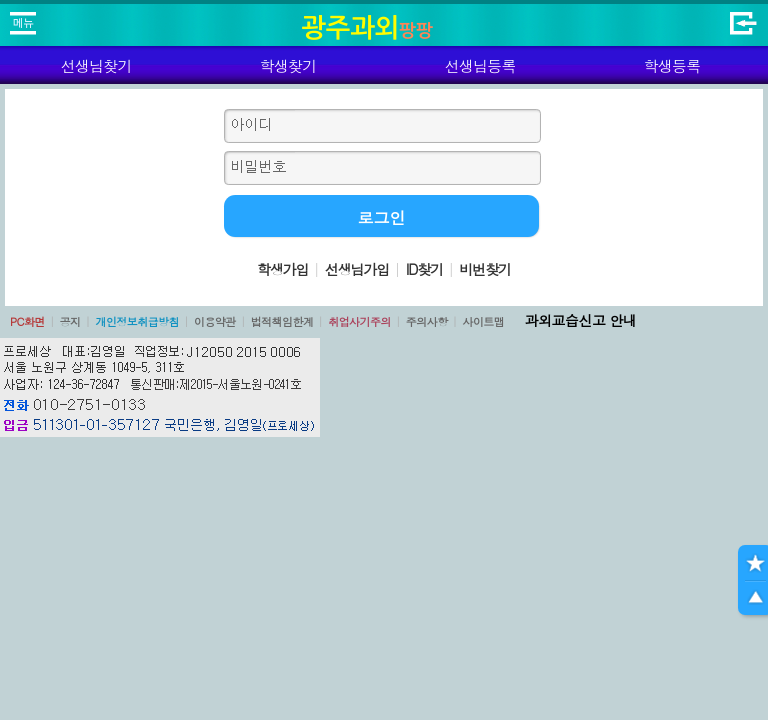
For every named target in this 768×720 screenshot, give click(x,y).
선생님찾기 (95, 65)
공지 (70, 321)
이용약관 (215, 321)
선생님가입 (357, 269)
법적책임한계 (282, 321)
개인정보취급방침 (137, 321)
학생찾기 (288, 65)
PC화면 (27, 321)
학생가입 (283, 269)
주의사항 (427, 321)
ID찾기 (424, 269)
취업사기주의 (359, 321)
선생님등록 (479, 65)
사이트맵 (483, 321)
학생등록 (672, 65)
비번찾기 (485, 269)
